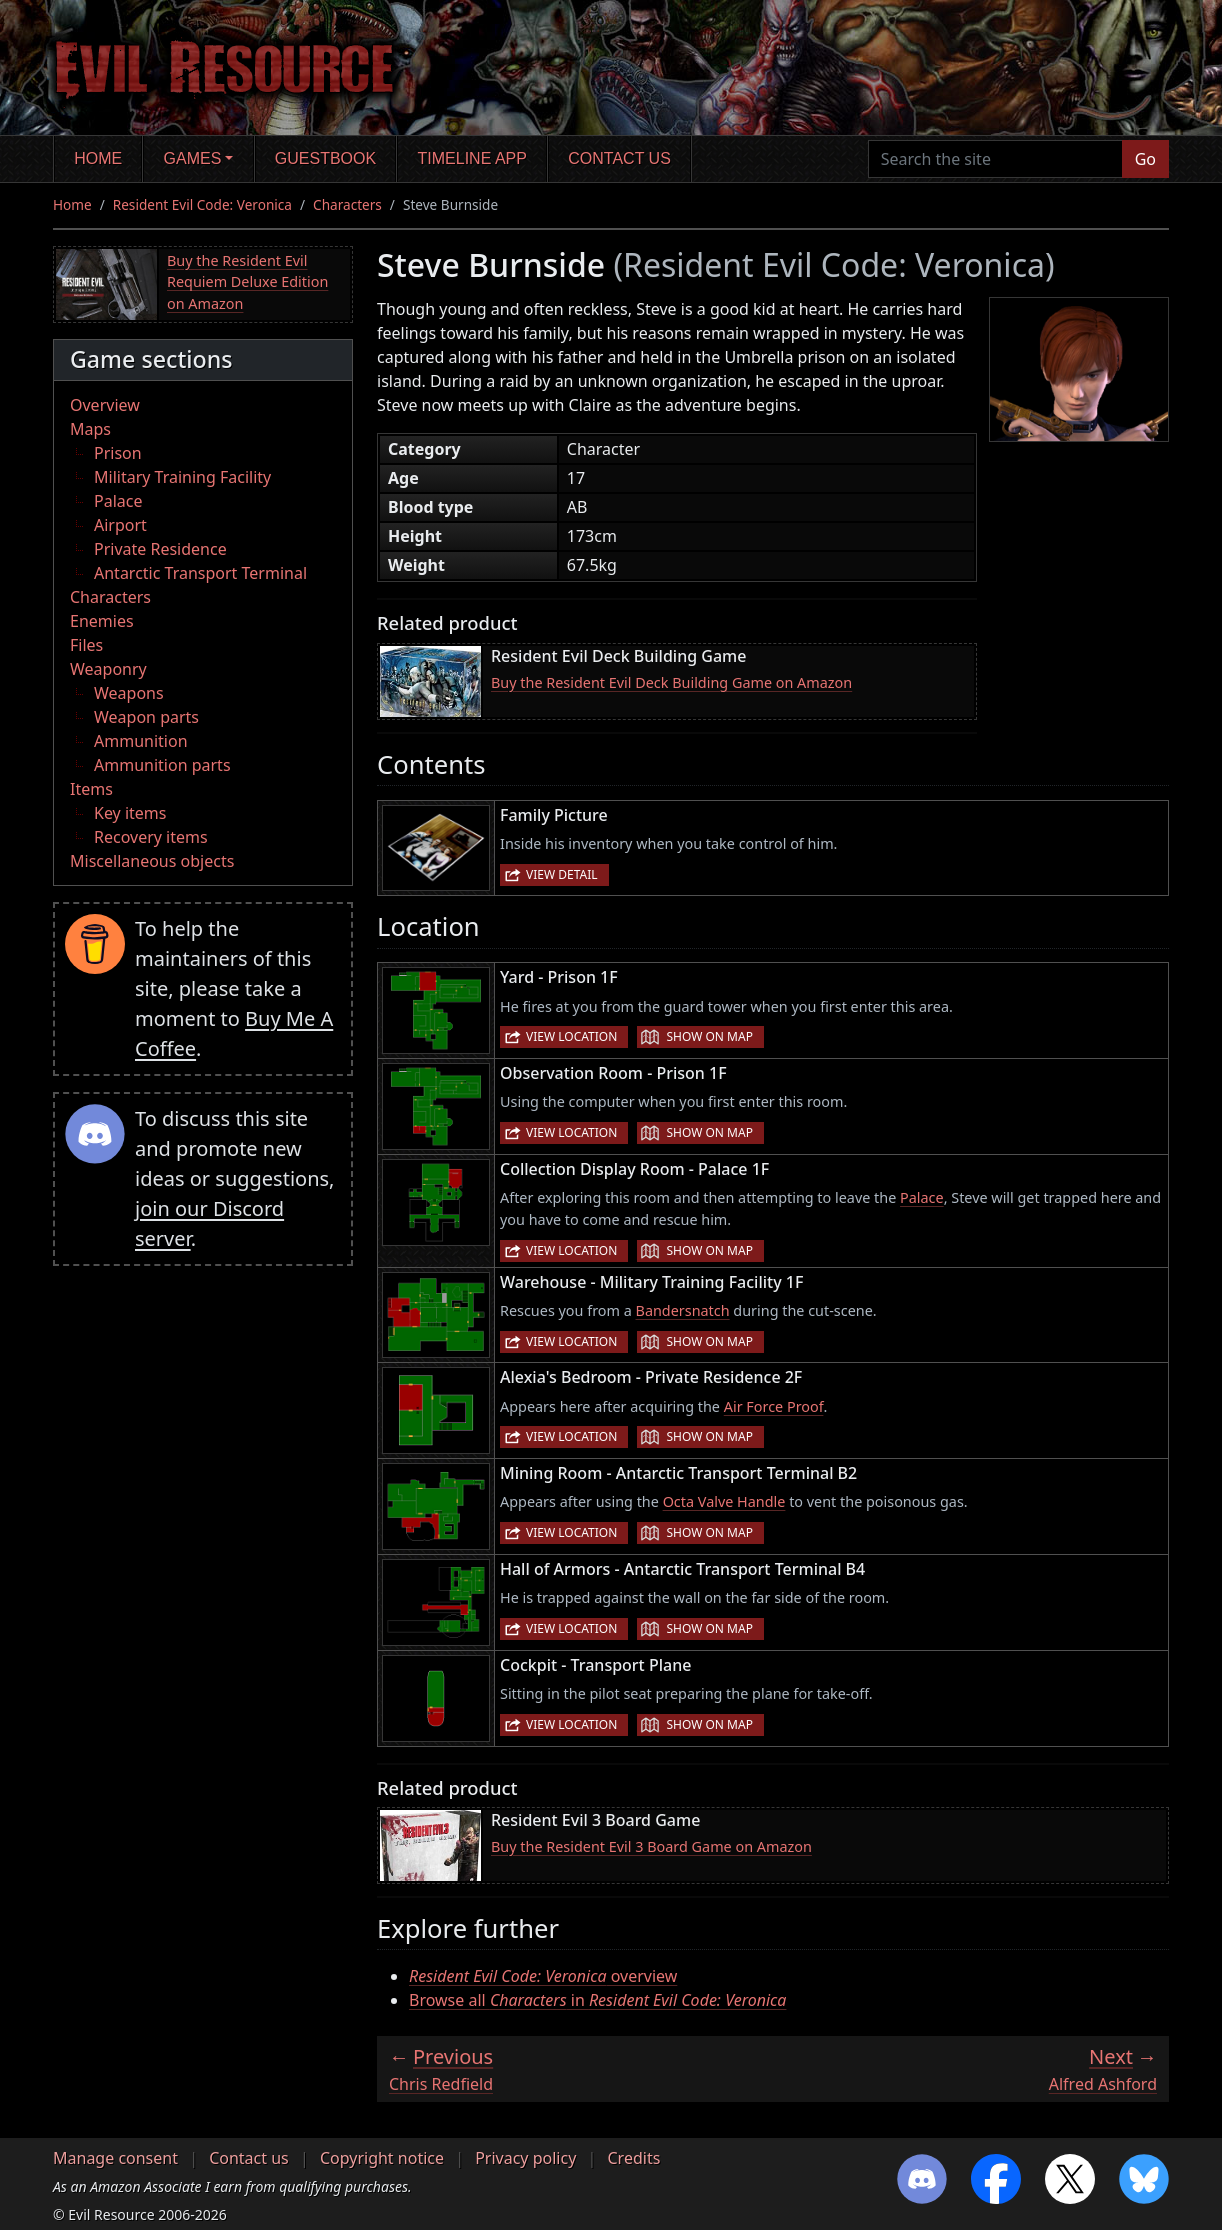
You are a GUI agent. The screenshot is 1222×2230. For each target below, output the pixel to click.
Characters (347, 204)
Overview (105, 405)
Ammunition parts (162, 765)
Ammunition (141, 741)
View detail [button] (562, 874)
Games (193, 158)
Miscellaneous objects (152, 861)
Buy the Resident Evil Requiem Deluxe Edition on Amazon (247, 282)
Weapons (129, 693)
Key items (130, 813)
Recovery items (151, 837)
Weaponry (108, 669)
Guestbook (325, 158)
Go (1145, 159)
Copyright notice (382, 2158)
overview (543, 1976)
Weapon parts (146, 717)
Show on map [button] (709, 1036)
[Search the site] (995, 159)
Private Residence (160, 549)
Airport (120, 525)
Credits (633, 2158)
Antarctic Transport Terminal (200, 573)
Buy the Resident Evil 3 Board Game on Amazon (651, 1846)
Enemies (102, 621)
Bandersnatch (683, 1310)
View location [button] (571, 1036)
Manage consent (115, 2158)
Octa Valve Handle (724, 1501)
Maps (90, 429)
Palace (118, 501)
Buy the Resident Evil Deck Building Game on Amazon (671, 682)
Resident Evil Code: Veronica (202, 204)
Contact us (619, 158)
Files (86, 645)
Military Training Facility (182, 477)
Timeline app (472, 158)
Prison (118, 453)
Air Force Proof (774, 1406)
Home (98, 158)
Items (91, 789)
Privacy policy (525, 2158)
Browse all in (597, 2000)
